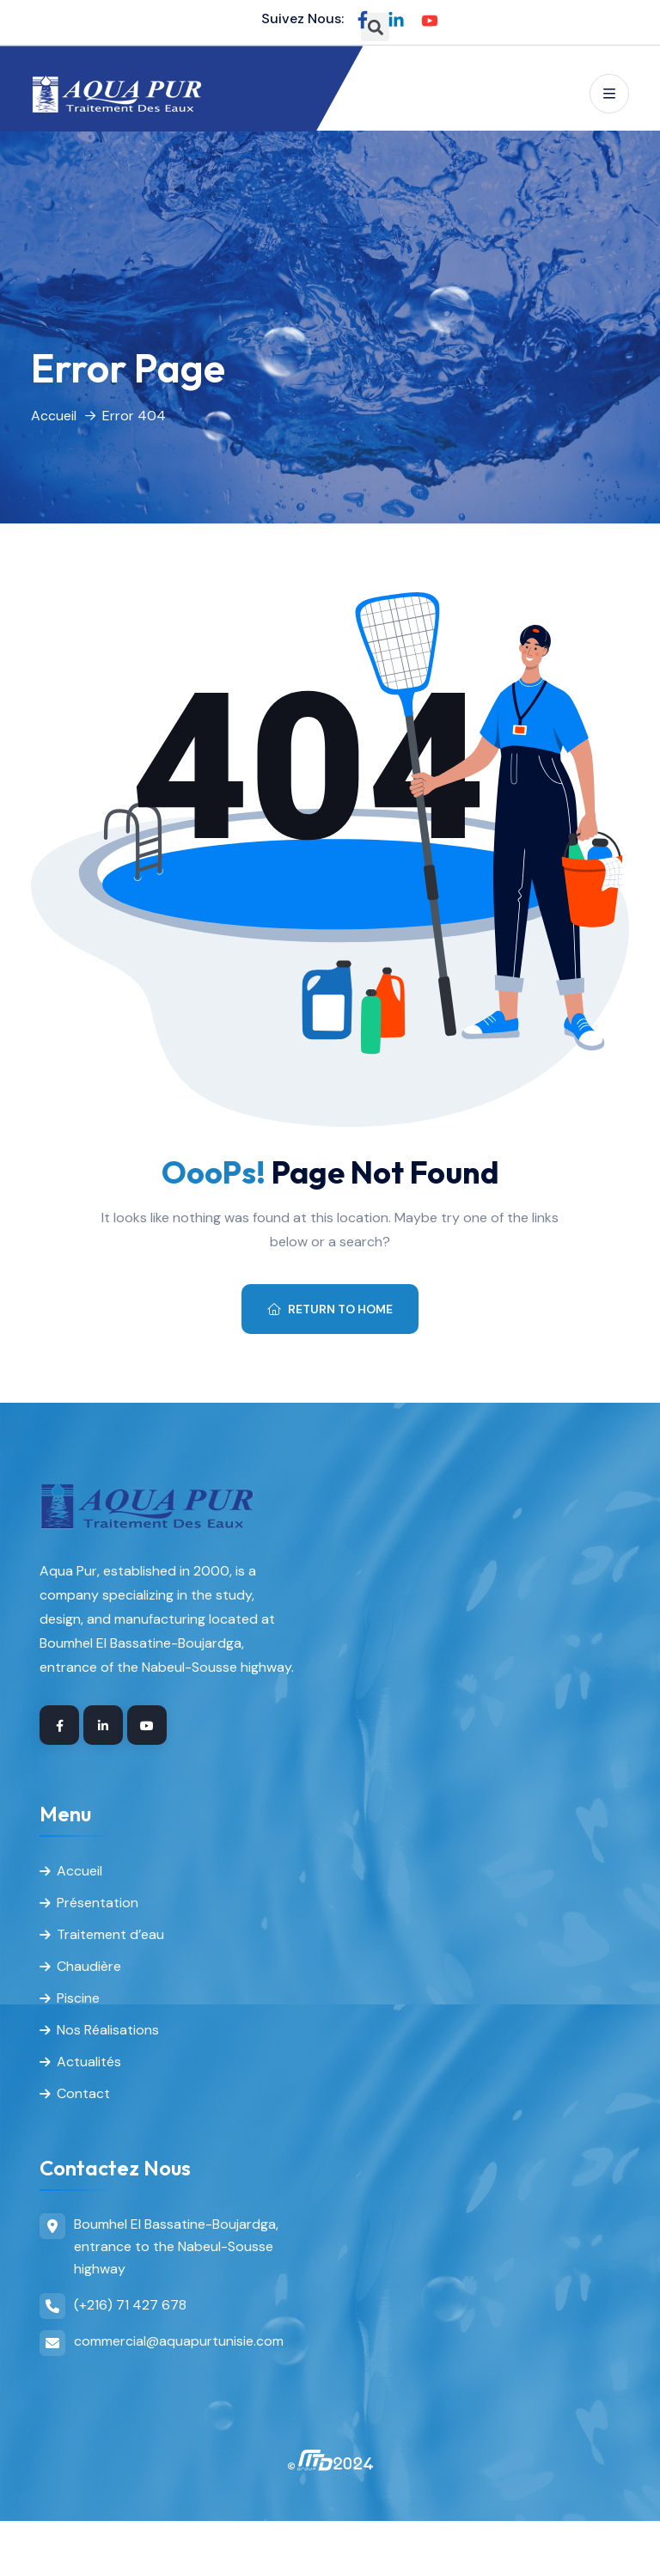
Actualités (89, 2062)
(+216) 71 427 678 (130, 2305)
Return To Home (330, 1309)
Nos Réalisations (108, 2030)
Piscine (78, 1998)
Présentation (97, 1903)
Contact (83, 2093)
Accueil (53, 416)
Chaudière (89, 1966)
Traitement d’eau (110, 1934)
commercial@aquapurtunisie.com (179, 2341)
